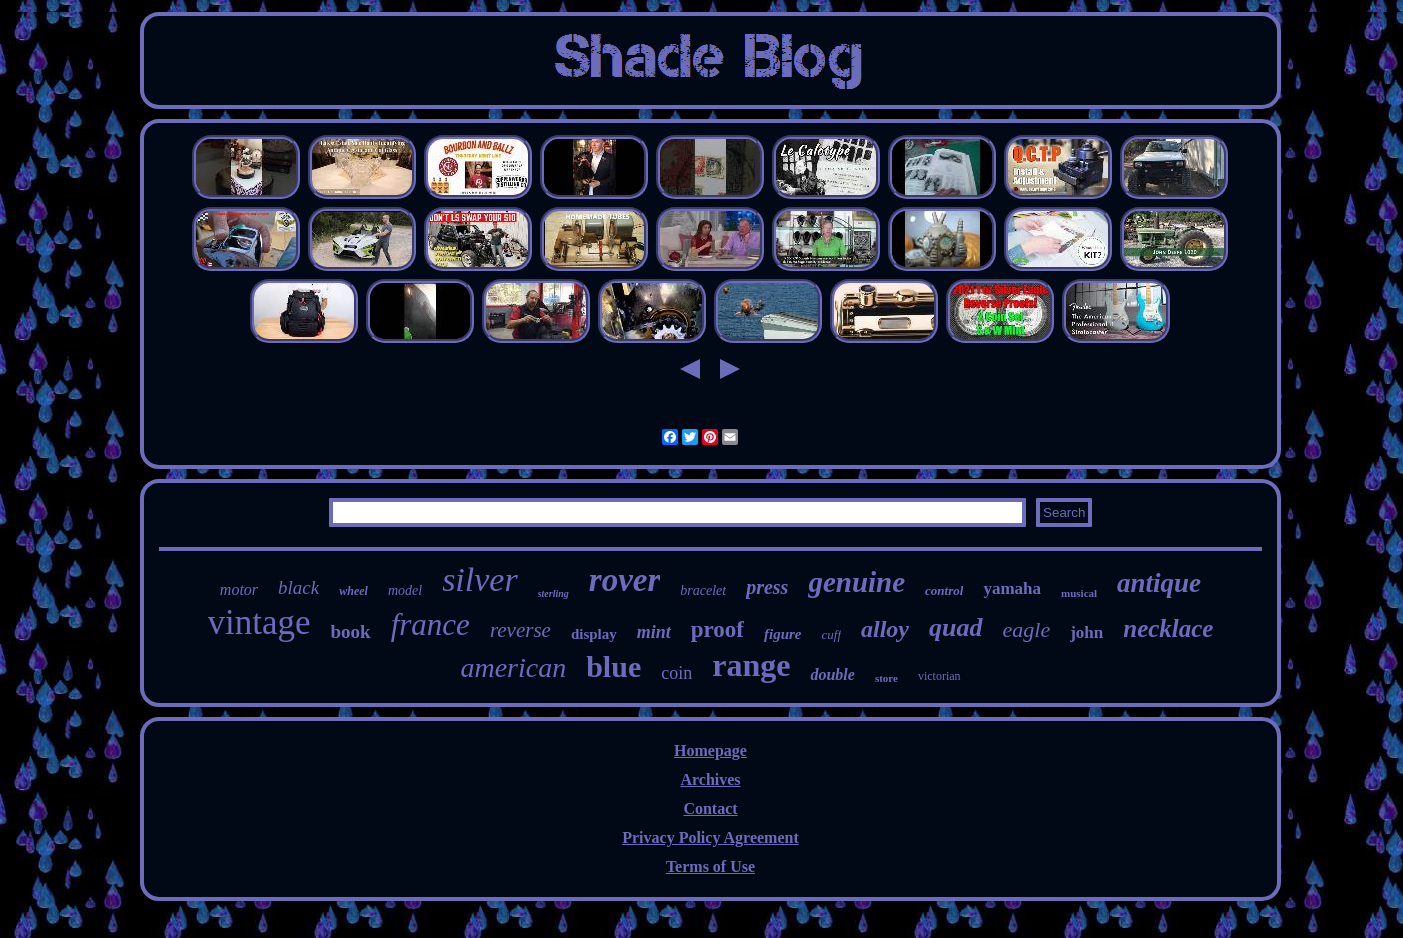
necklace (1168, 628)
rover (624, 580)
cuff (832, 634)
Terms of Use (710, 866)
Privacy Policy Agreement (710, 837)
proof (717, 629)
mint (654, 632)
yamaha (1012, 588)
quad (955, 627)
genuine (856, 582)
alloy (885, 629)
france (430, 624)
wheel (353, 591)
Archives (710, 779)
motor (239, 589)
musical (1079, 593)
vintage (259, 622)
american (513, 667)
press (767, 587)
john (1086, 632)
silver (480, 579)
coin (676, 673)
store (886, 678)
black (298, 587)
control (944, 590)
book (351, 631)
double (832, 674)
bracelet (703, 590)
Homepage (710, 750)
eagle (1027, 629)
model (405, 590)
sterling (553, 593)
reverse (520, 630)
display (594, 634)
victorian (939, 676)
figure (783, 634)
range (751, 665)
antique (1159, 583)
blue (613, 666)
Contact (710, 808)
